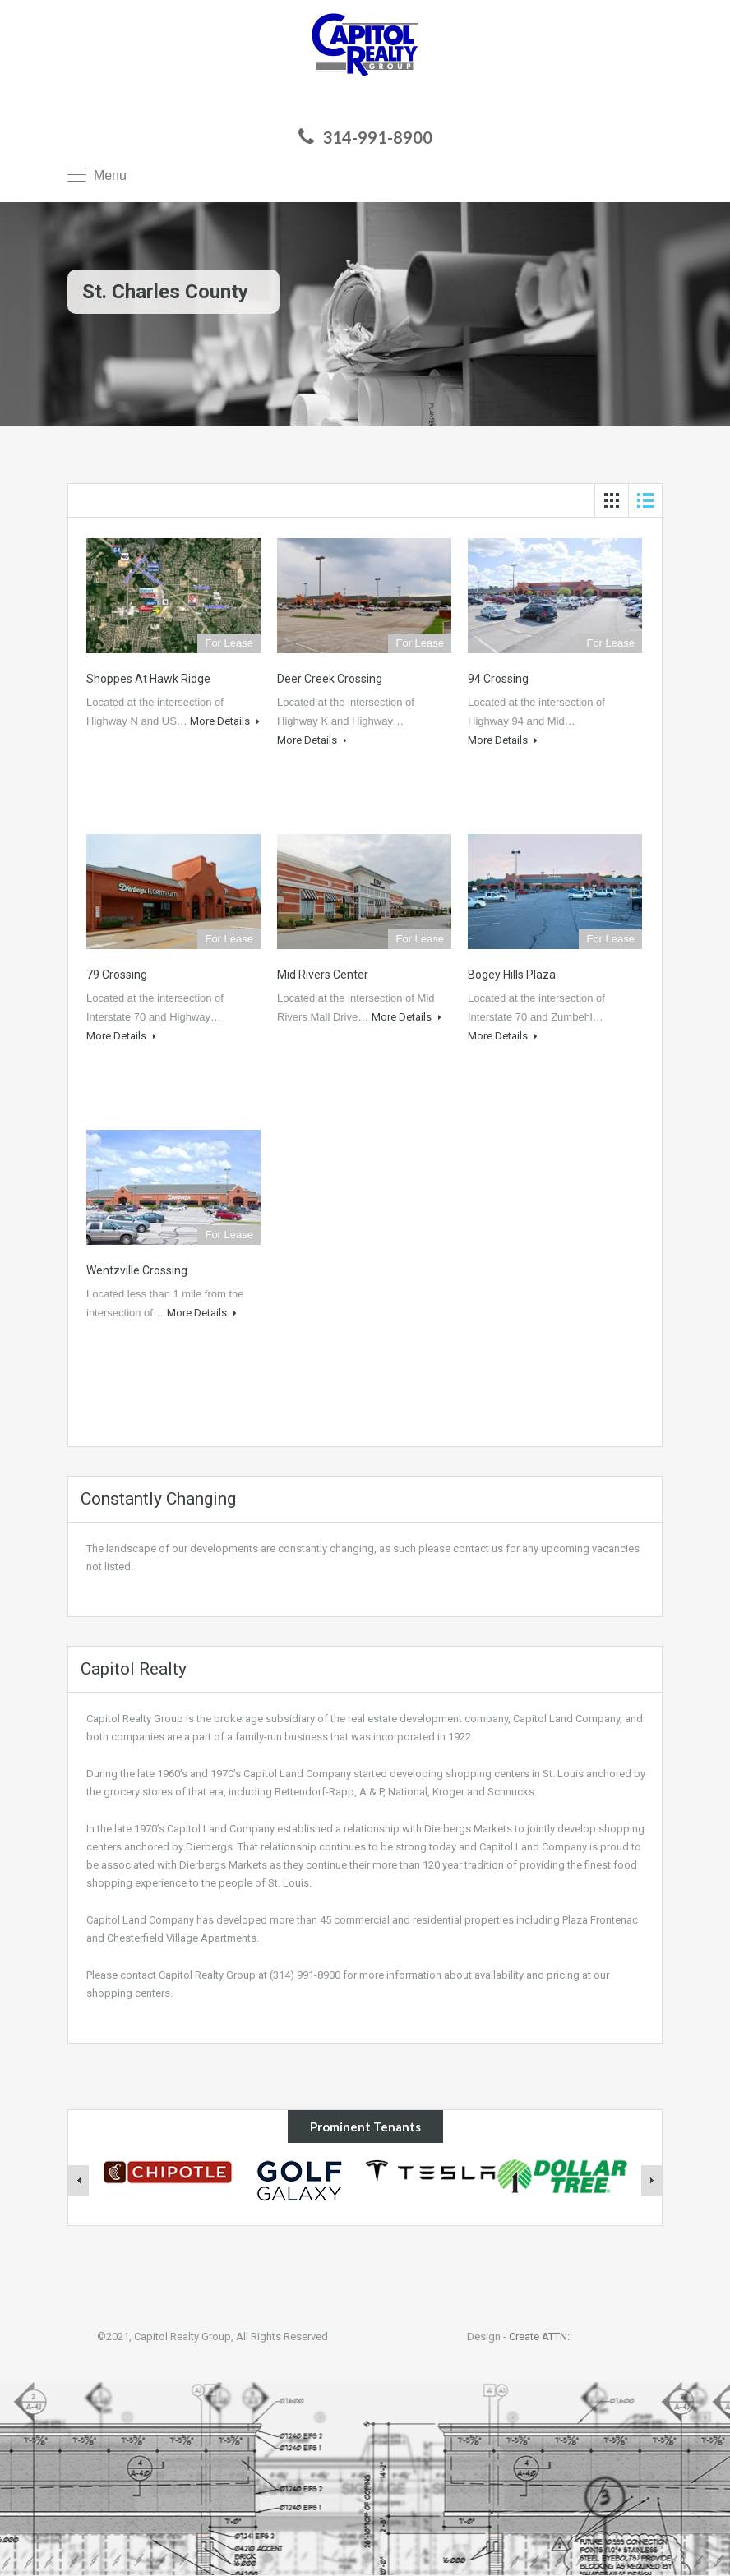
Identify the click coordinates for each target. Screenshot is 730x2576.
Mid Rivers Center (322, 974)
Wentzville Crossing (136, 1270)
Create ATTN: (539, 2336)
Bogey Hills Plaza (512, 974)
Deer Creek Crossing (329, 678)
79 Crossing (116, 974)
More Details (225, 721)
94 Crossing (498, 678)
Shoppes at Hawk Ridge (148, 678)
